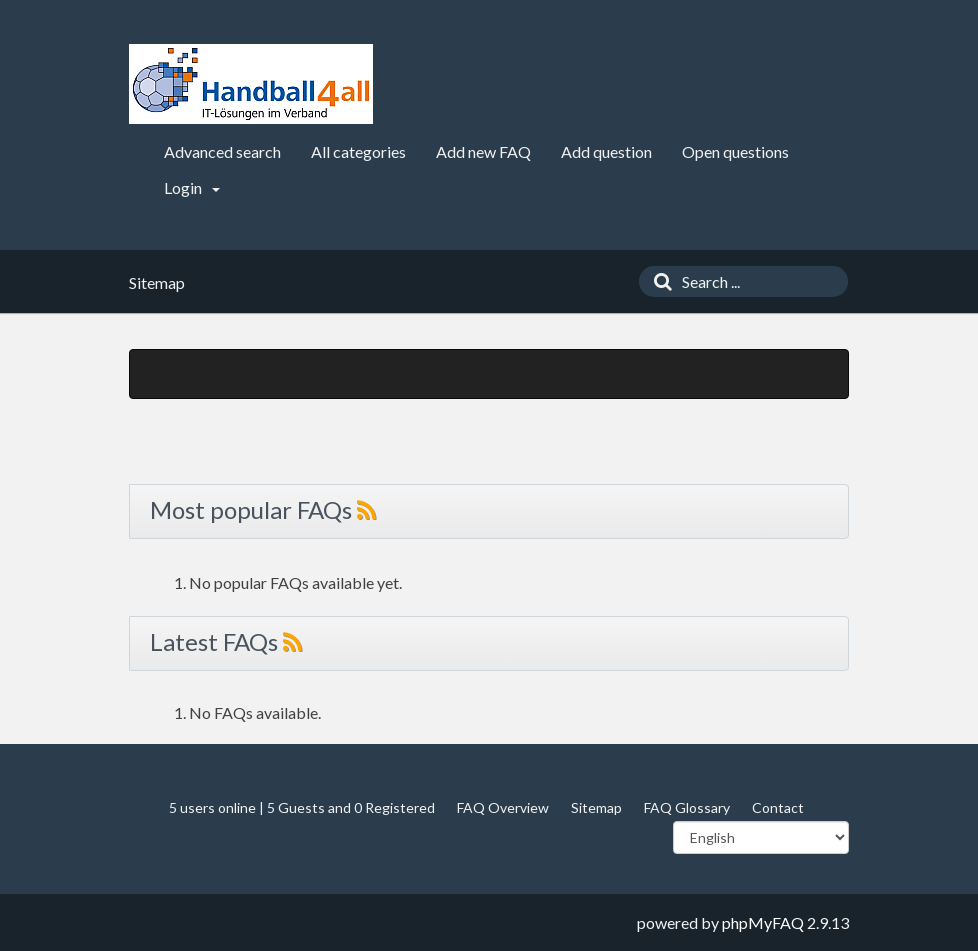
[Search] (658, 281)
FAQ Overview (503, 807)
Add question (606, 151)
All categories (358, 151)
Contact (778, 807)
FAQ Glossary (687, 807)
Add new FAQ (483, 151)
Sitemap (596, 807)
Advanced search (222, 151)
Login (192, 187)
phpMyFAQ (763, 922)
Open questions (735, 151)
